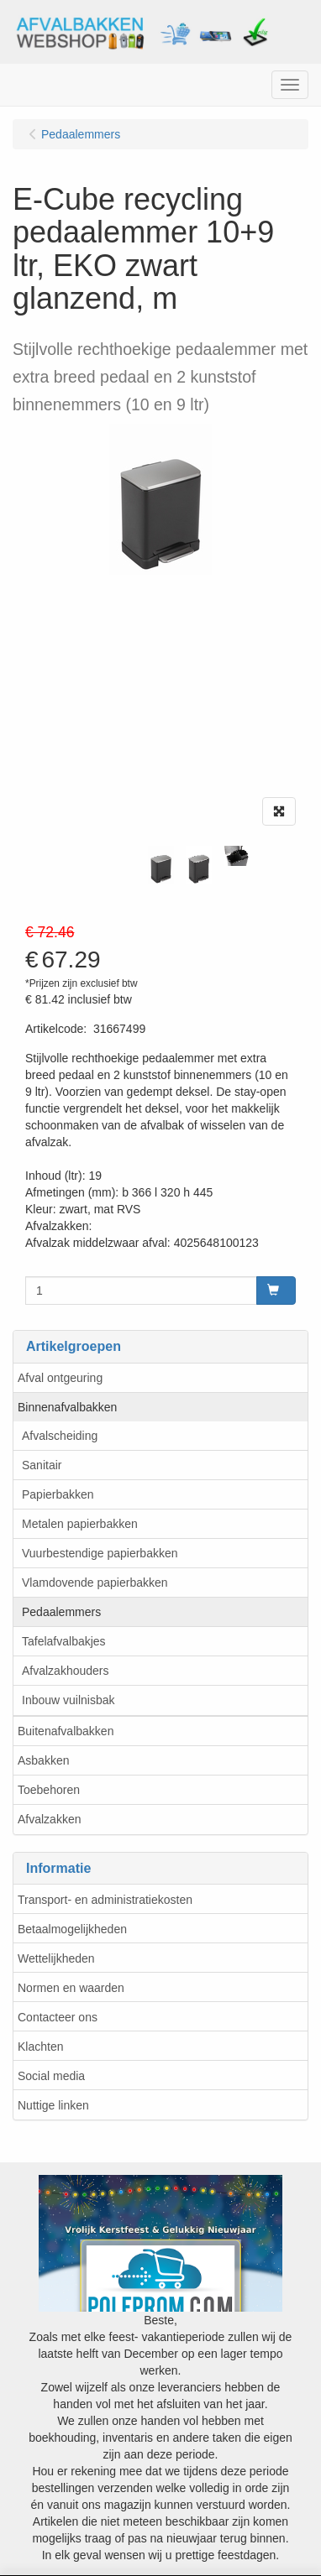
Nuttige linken (53, 2105)
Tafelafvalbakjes (64, 1641)
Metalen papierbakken (80, 1523)
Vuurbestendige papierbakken (100, 1553)
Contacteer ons (57, 2017)
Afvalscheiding (59, 1435)
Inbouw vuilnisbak (68, 1700)
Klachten (40, 2046)
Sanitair (41, 1465)
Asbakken (43, 1760)
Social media (51, 2076)
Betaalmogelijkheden (72, 1929)
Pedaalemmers (61, 1612)
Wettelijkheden (56, 1958)
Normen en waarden (71, 1988)
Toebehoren (49, 1789)
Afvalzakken (49, 1819)
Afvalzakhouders (65, 1670)
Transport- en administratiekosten (105, 1899)
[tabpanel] (161, 865)
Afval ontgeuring (60, 1377)
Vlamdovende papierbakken (95, 1582)
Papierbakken (58, 1494)
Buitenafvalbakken (65, 1731)
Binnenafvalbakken (67, 1407)
